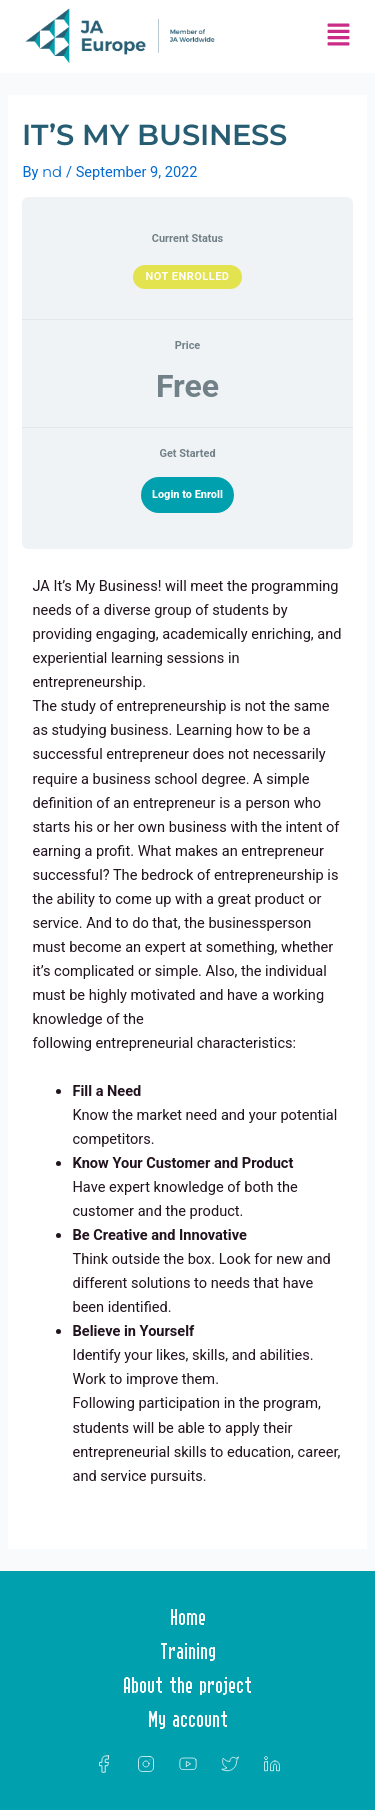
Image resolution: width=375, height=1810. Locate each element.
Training (188, 1651)
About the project (187, 1685)
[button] (338, 36)
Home (188, 1617)
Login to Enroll (187, 494)
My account (188, 1719)
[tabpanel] (187, 1038)
